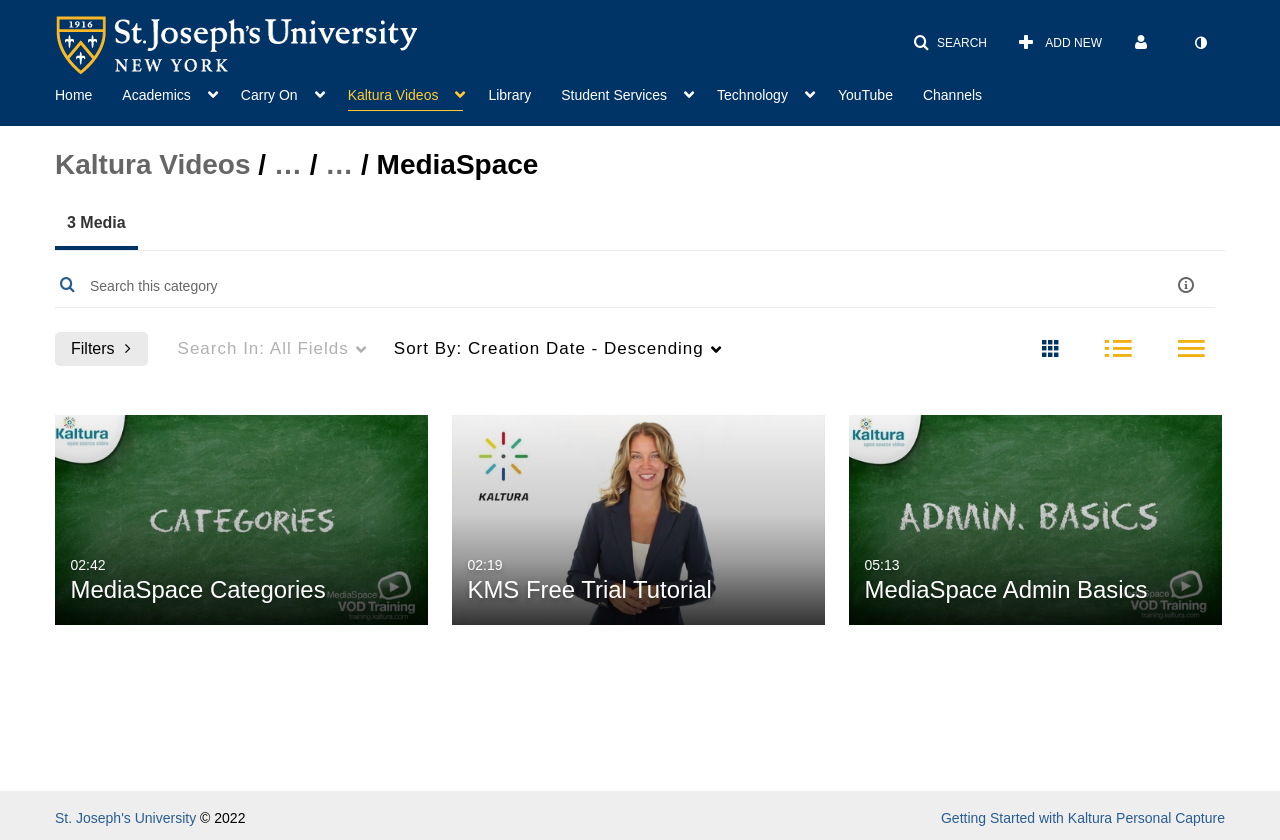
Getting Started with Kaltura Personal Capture (1083, 818)
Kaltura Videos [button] (393, 95)
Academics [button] (156, 95)
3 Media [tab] (96, 222)
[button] (950, 43)
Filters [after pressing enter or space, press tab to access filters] (101, 348)
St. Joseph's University (125, 818)
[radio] (1050, 350)
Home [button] (73, 95)
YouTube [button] (865, 95)
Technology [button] (752, 95)
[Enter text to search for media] (573, 286)
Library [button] (509, 95)
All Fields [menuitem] (263, 348)
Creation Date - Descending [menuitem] (549, 348)
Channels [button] (952, 95)
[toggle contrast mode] (1200, 43)
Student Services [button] (614, 95)
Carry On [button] (269, 95)
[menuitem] (88, 93)
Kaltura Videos (153, 164)
